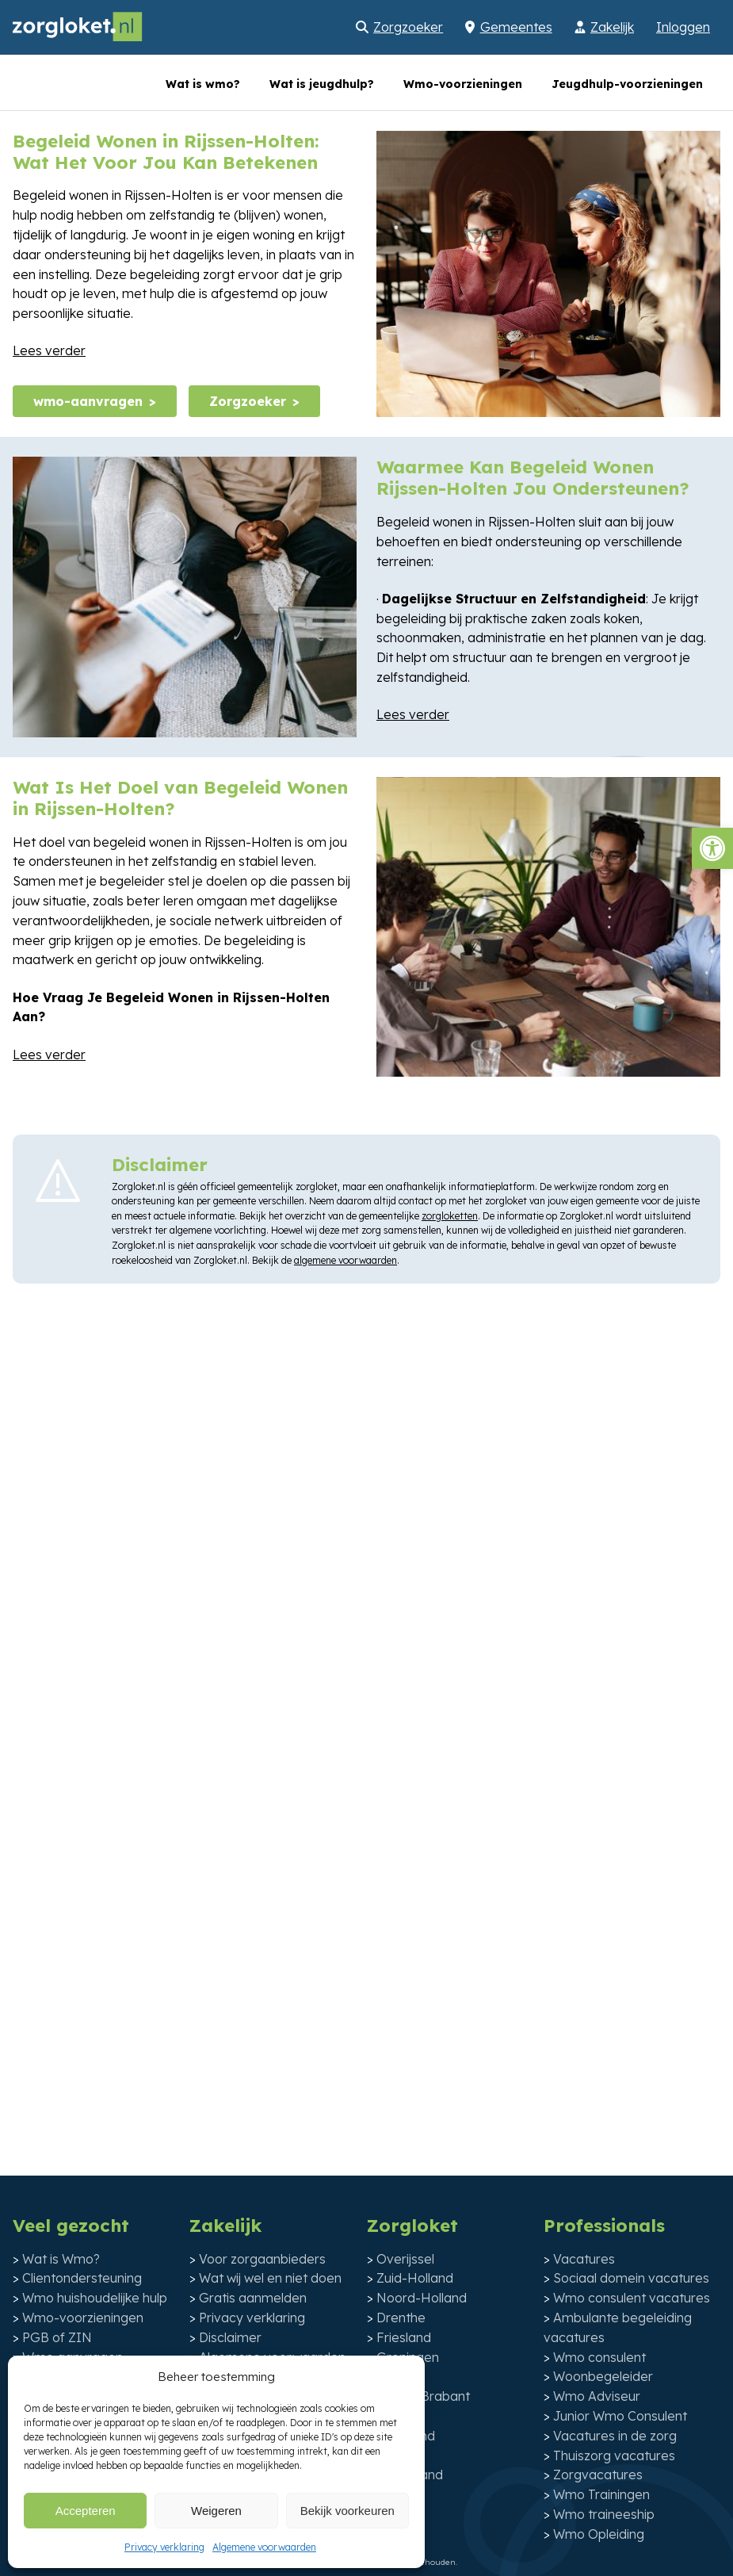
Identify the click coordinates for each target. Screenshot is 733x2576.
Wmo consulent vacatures (631, 2298)
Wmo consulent (599, 2357)
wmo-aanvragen (88, 401)
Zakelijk (612, 27)
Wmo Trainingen (601, 2494)
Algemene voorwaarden (264, 2547)
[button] (712, 848)
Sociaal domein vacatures (631, 2278)
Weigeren (216, 2510)
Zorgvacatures (598, 2474)
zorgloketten (450, 1216)
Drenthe (401, 2317)
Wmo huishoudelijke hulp (94, 2298)
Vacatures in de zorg (615, 2436)
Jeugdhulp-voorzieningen (627, 84)
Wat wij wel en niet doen (270, 2278)
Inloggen (683, 27)
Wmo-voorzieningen (462, 84)
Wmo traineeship (604, 2514)
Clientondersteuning (82, 2278)
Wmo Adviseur (596, 2396)
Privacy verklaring (164, 2547)
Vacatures (584, 2259)
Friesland (403, 2337)
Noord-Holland (421, 2298)
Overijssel (405, 2259)
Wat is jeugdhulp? (321, 84)
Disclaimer (230, 2337)
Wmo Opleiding (598, 2534)
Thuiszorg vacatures (614, 2455)
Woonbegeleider (603, 2376)
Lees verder (49, 350)
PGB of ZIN (57, 2337)
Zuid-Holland (414, 2278)
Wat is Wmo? (61, 2259)
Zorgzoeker (408, 27)
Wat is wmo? (203, 84)
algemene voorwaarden (345, 1260)
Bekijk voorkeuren (347, 2510)
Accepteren (85, 2510)
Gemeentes (516, 27)
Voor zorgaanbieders (262, 2259)
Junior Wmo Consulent (620, 2416)
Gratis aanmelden (253, 2298)
